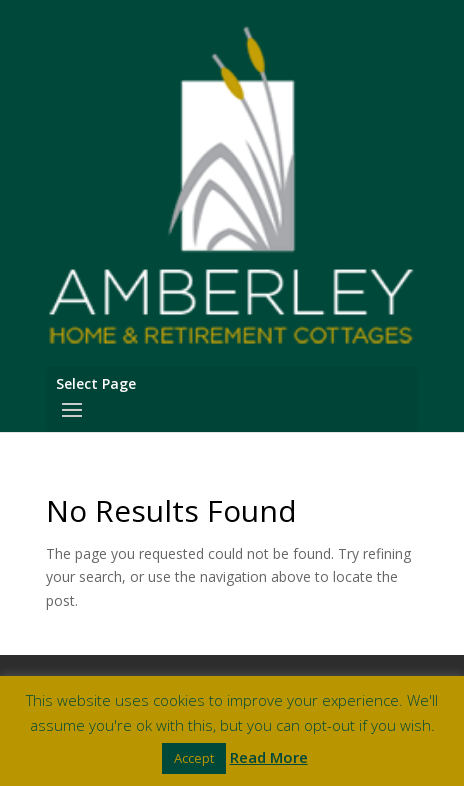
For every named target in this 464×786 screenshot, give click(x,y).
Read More (269, 757)
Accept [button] (194, 758)
